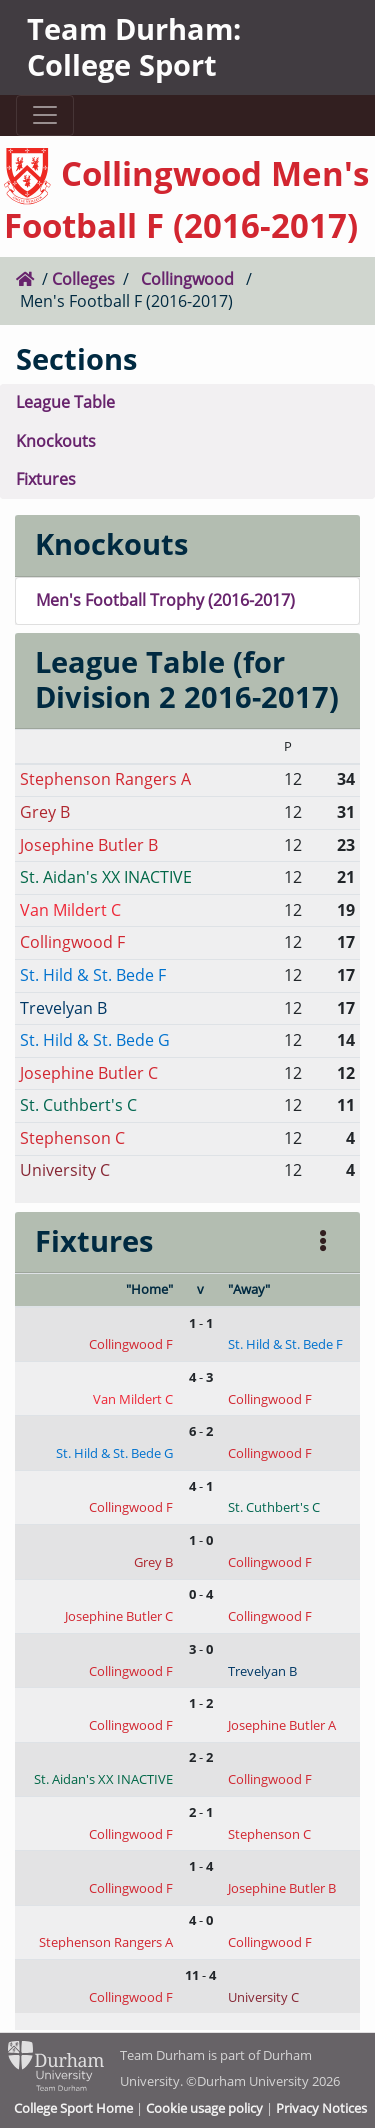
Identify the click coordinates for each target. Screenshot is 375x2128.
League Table (65, 402)
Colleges (83, 279)
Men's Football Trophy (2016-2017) (165, 600)
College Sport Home (73, 2108)
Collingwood (187, 279)
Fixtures (46, 479)
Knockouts (56, 441)
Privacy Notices (321, 2108)
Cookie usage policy (204, 2108)
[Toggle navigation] (44, 115)
